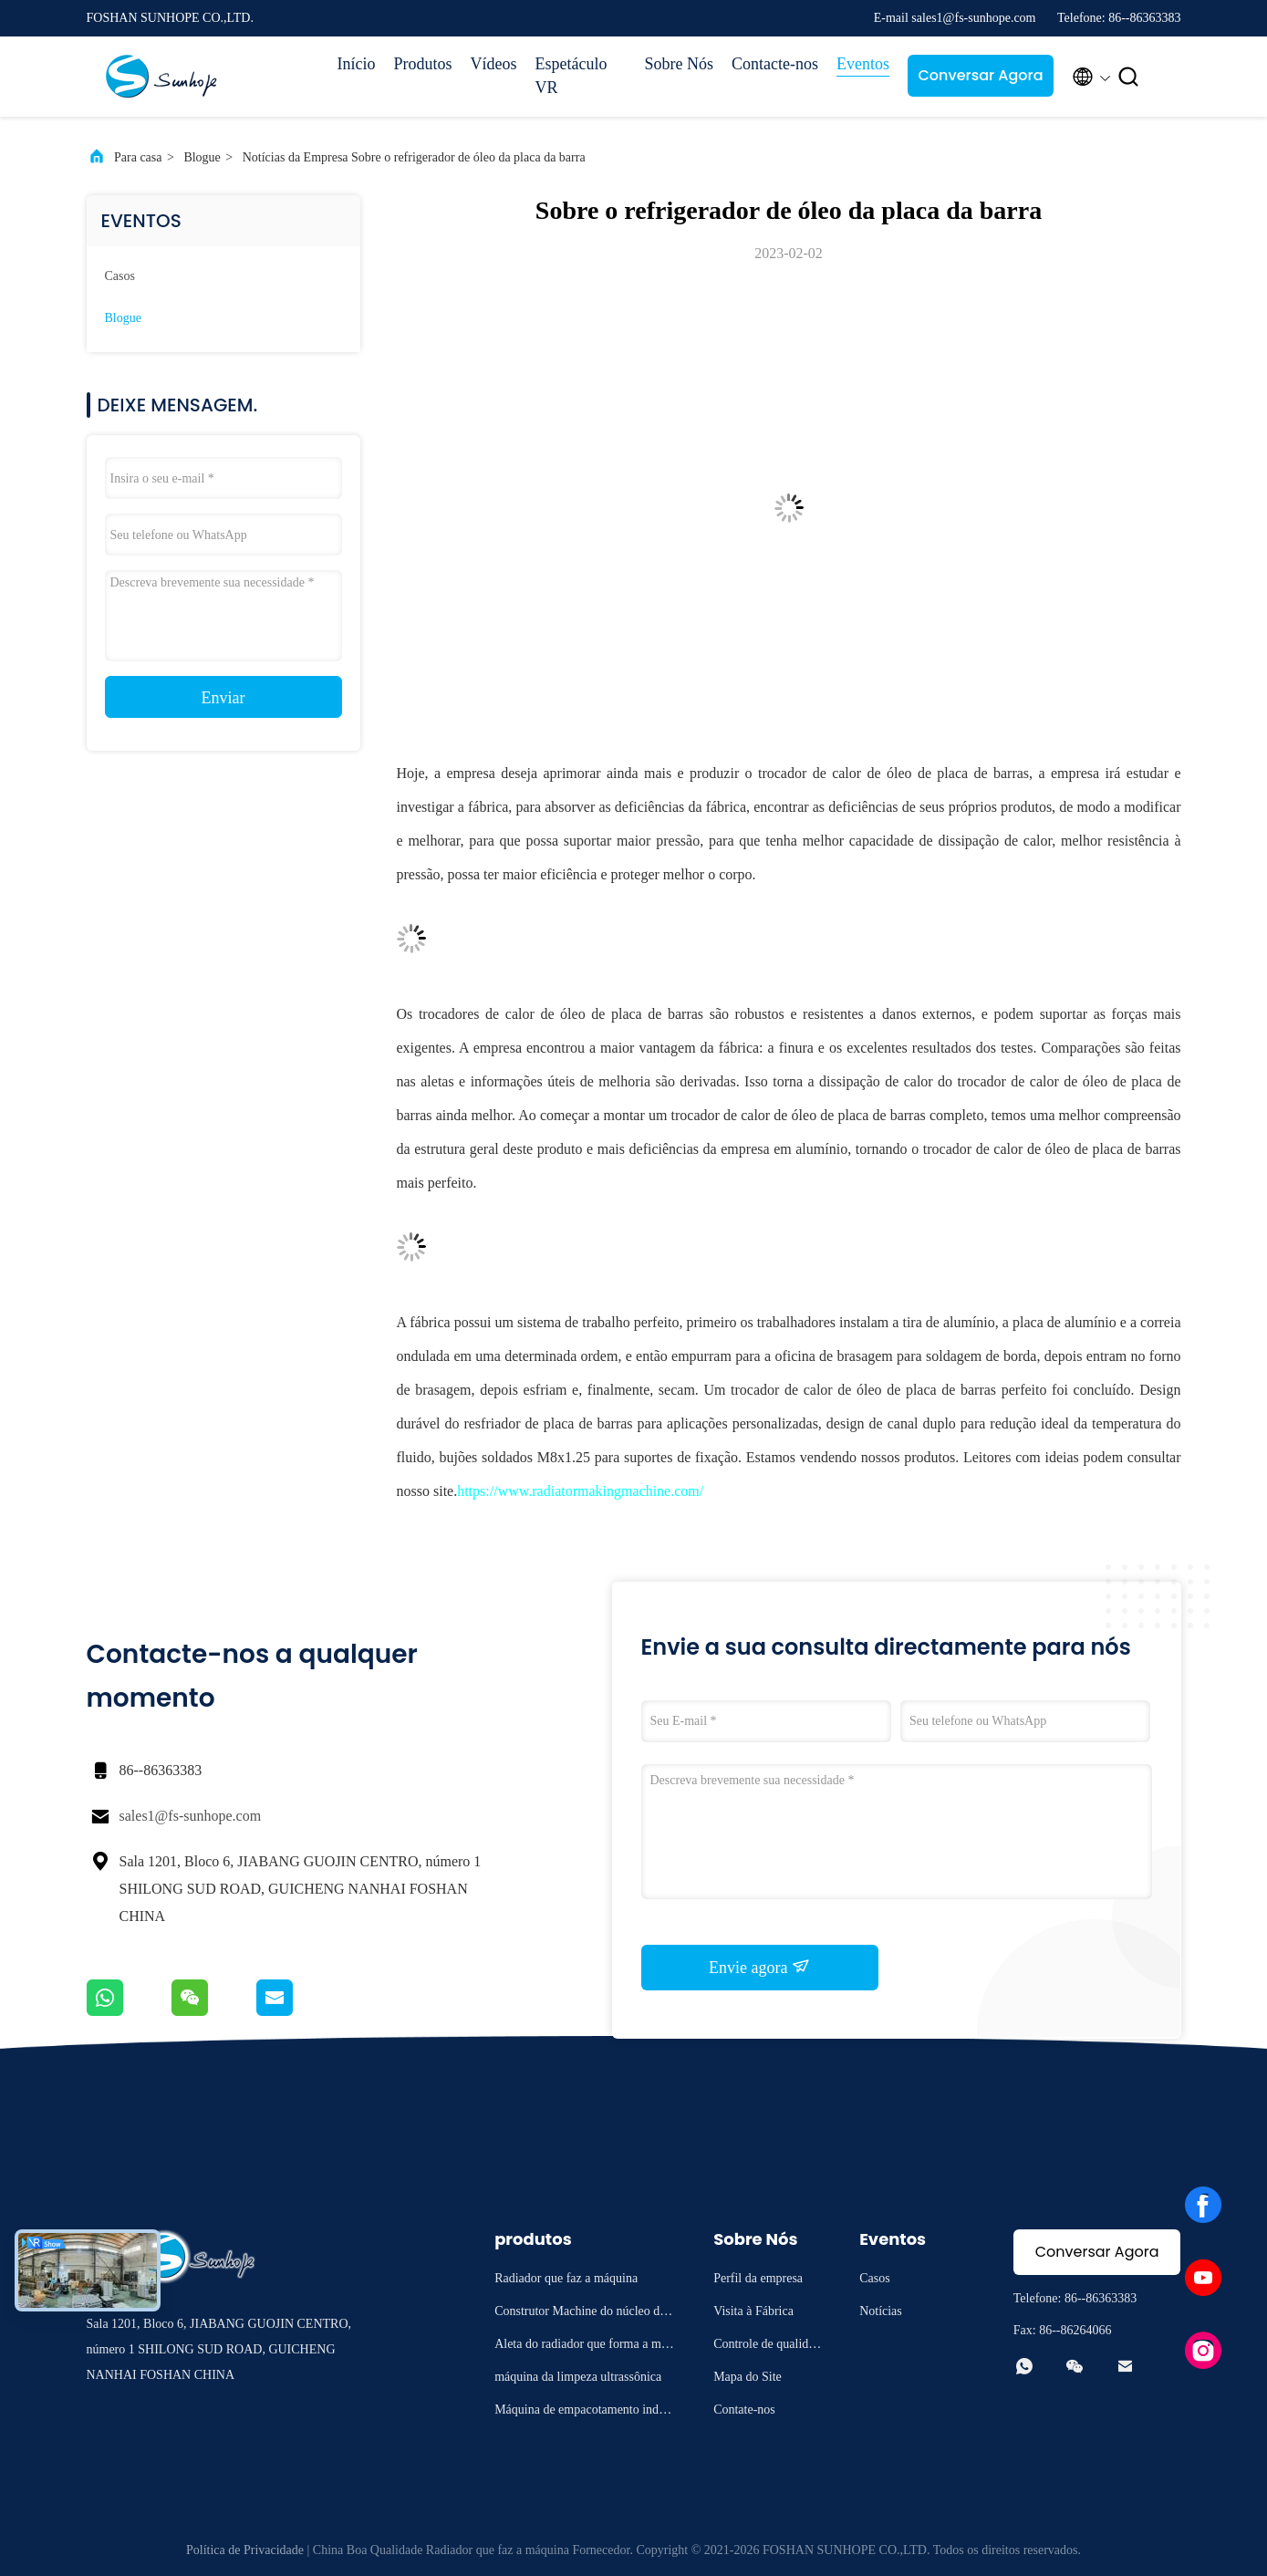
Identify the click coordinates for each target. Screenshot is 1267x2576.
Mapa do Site (747, 2377)
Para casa (137, 157)
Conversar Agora (980, 75)
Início (357, 64)
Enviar (223, 698)
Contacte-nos (775, 64)
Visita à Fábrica (753, 2311)
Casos (120, 276)
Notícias (880, 2311)
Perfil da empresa (758, 2278)
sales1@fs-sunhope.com (190, 1815)
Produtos (423, 64)
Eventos (862, 64)
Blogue (201, 157)
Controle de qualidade (766, 2346)
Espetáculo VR (571, 76)
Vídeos (494, 64)
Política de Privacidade (245, 2550)
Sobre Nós (679, 64)
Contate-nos (744, 2409)
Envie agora (759, 1967)
